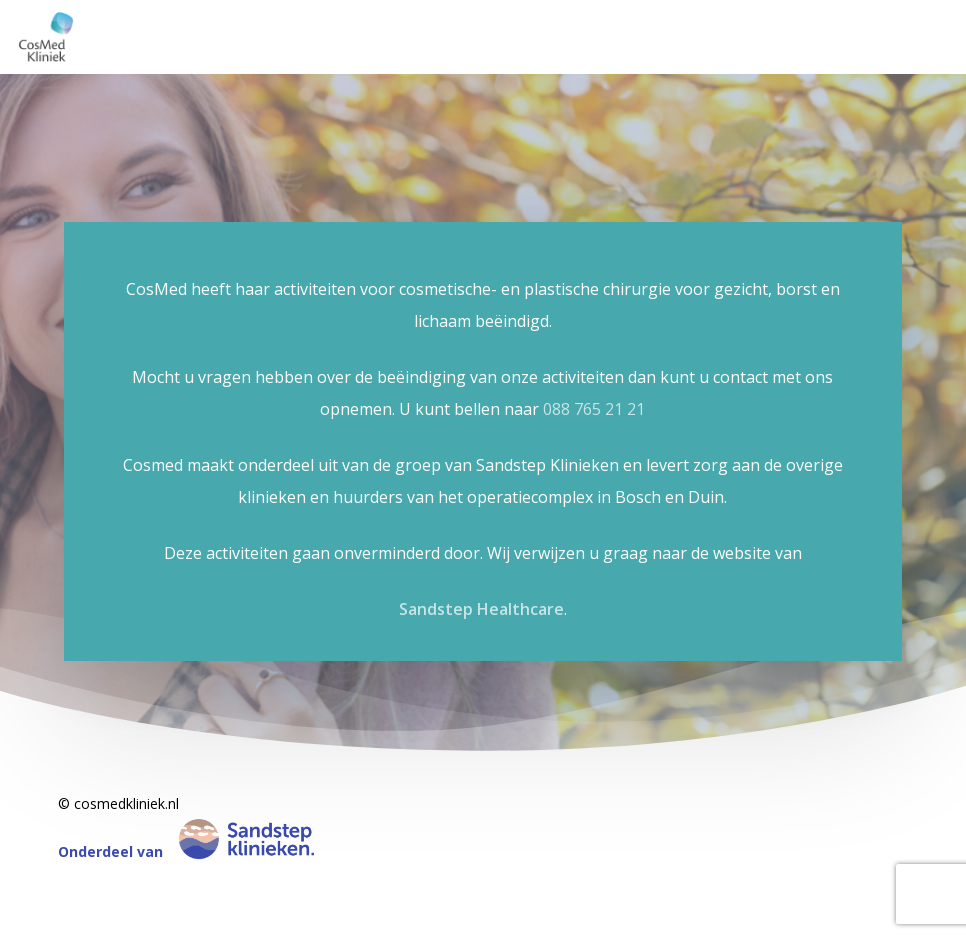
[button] (928, 10)
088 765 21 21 (594, 409)
